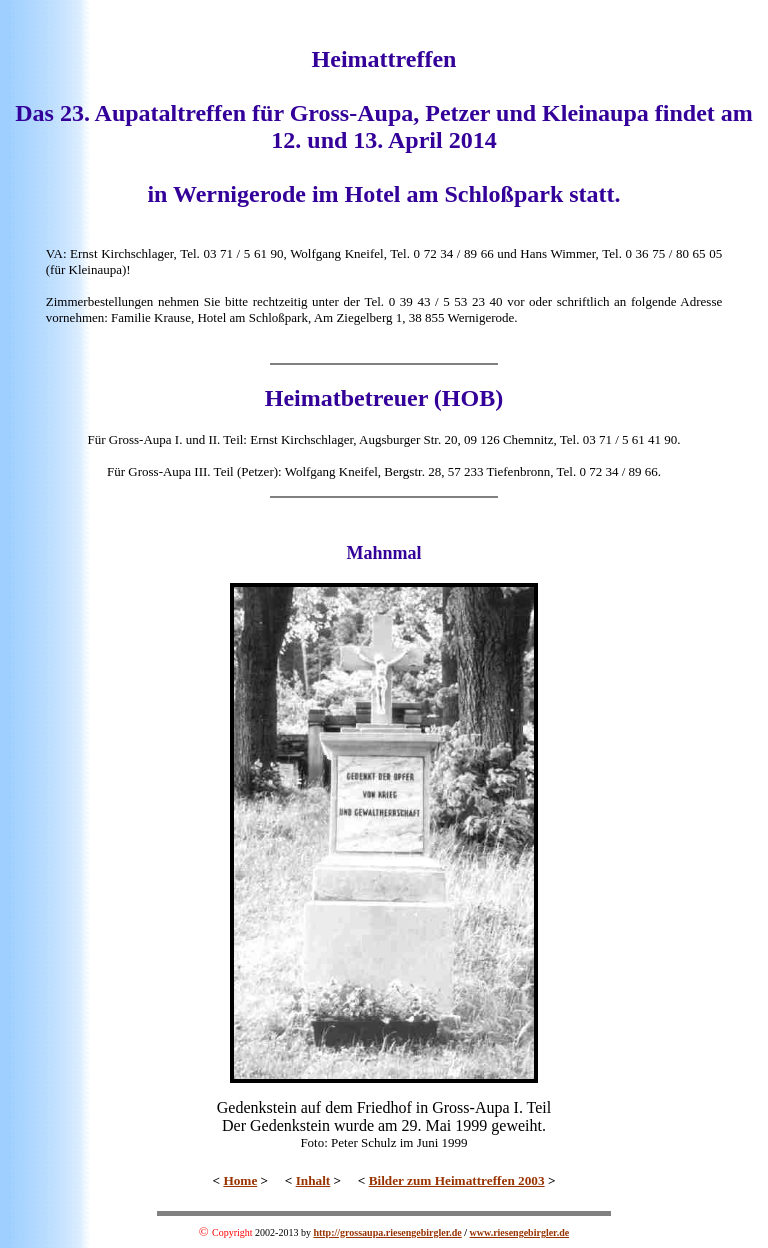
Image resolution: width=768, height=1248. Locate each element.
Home (240, 1180)
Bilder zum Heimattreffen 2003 (457, 1180)
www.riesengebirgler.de (520, 1232)
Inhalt (313, 1180)
